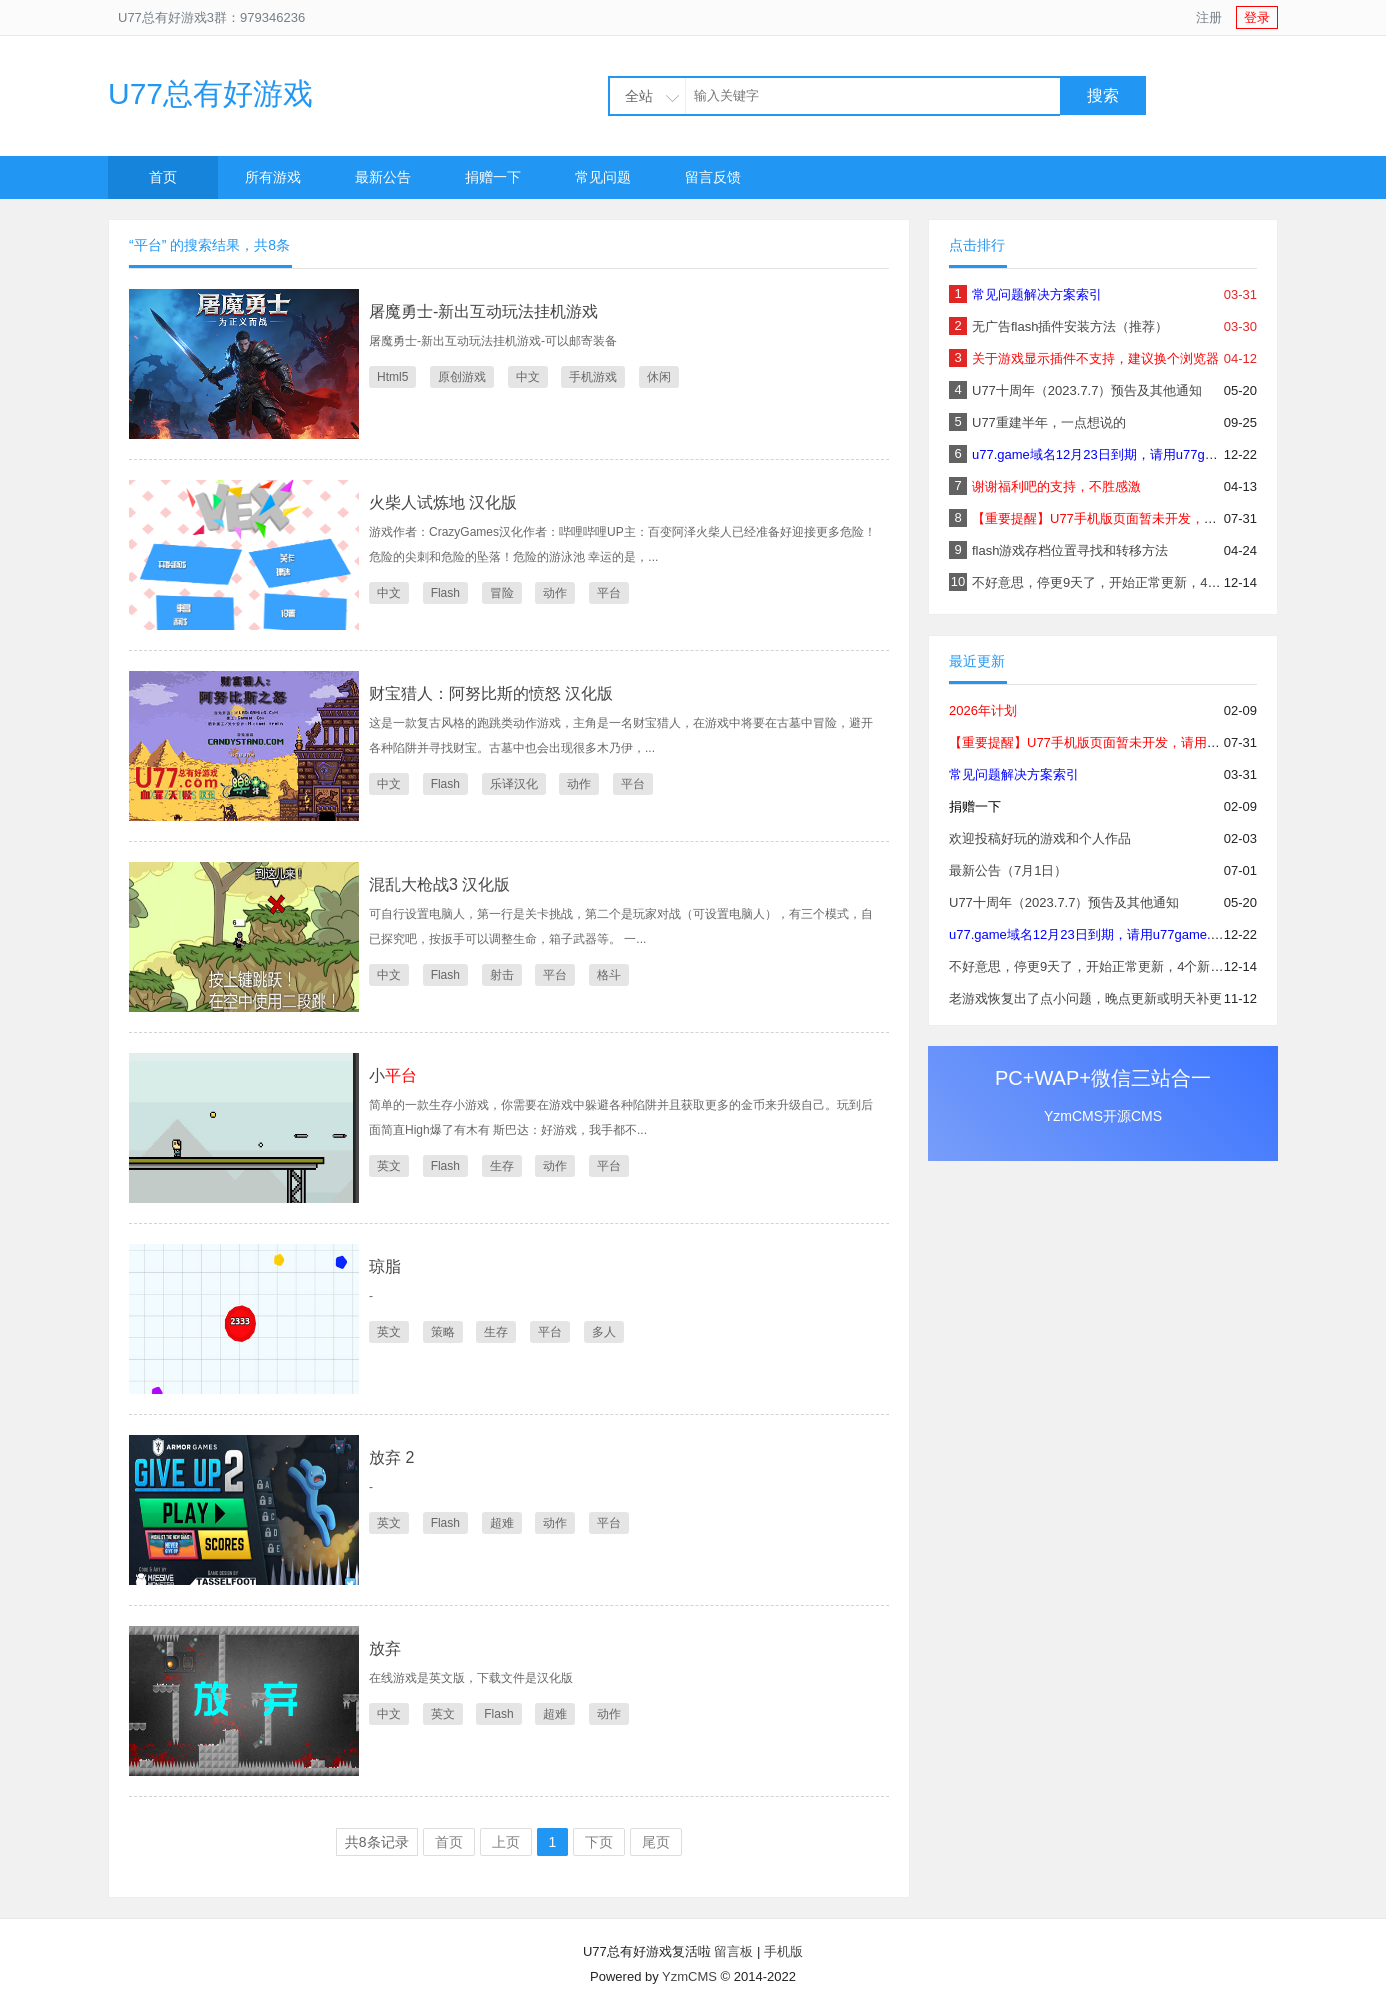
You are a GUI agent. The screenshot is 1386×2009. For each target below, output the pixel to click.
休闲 (659, 377)
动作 (555, 593)
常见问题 (603, 177)
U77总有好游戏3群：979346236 (211, 17)
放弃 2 (391, 1457)
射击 (502, 975)
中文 (528, 377)
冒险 (502, 593)
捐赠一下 (493, 177)
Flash (445, 593)
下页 (599, 1842)
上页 (506, 1842)
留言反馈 (713, 177)
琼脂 (385, 1266)
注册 (1209, 17)
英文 (389, 1166)
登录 (1257, 17)
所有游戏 (273, 177)
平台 (609, 593)
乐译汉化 (514, 784)
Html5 (392, 377)
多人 (604, 1332)
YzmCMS (689, 1976)
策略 (443, 1332)
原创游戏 (462, 377)
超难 (502, 1523)
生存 (502, 1166)
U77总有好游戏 (210, 93)
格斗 (609, 975)
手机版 (783, 1951)
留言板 (733, 1951)
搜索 (1103, 95)
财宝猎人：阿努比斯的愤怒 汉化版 (491, 693)
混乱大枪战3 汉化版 (439, 884)
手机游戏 (593, 377)
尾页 (656, 1842)
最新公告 (383, 177)
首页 (163, 177)
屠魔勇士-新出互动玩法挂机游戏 (483, 311)
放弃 (385, 1648)
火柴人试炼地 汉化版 (443, 502)
